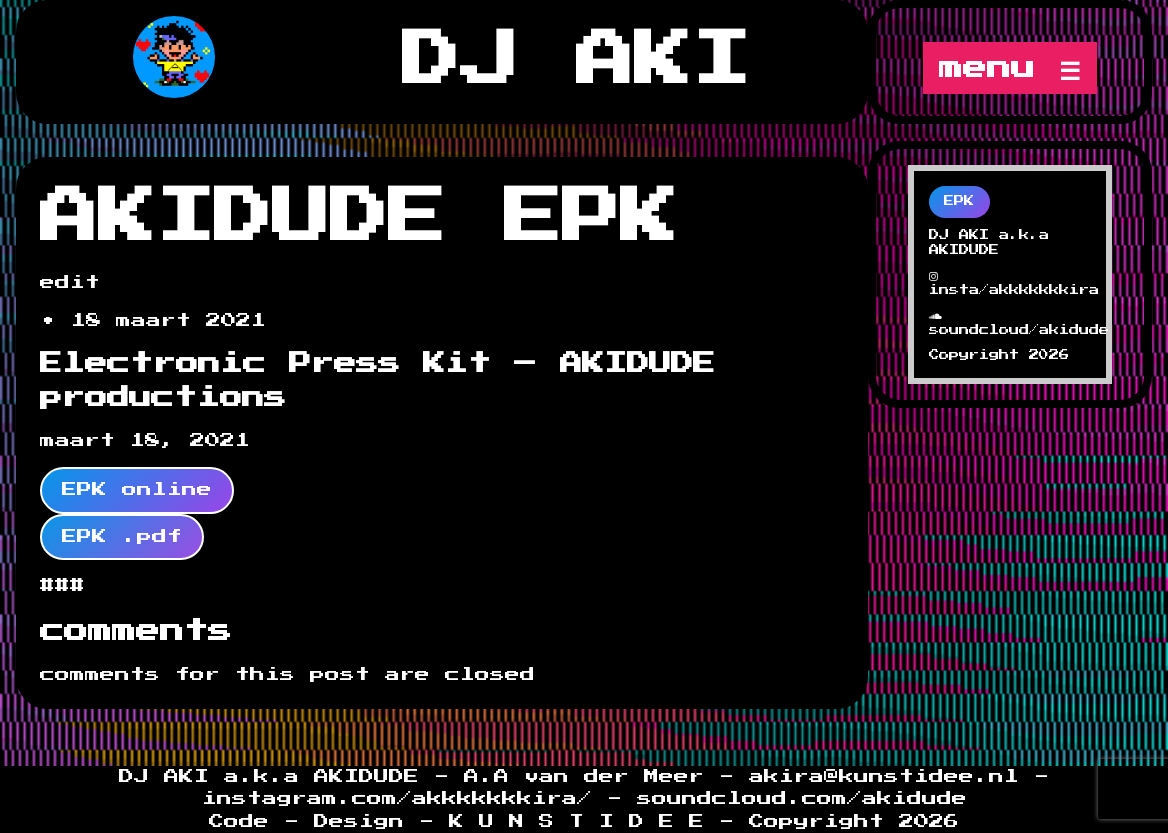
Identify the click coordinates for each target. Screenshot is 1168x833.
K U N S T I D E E (576, 821)
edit (70, 282)
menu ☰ (1010, 68)
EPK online (137, 489)
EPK (959, 201)
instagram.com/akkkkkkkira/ (404, 798)
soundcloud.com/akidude (802, 798)
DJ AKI (576, 61)
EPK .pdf (122, 536)
